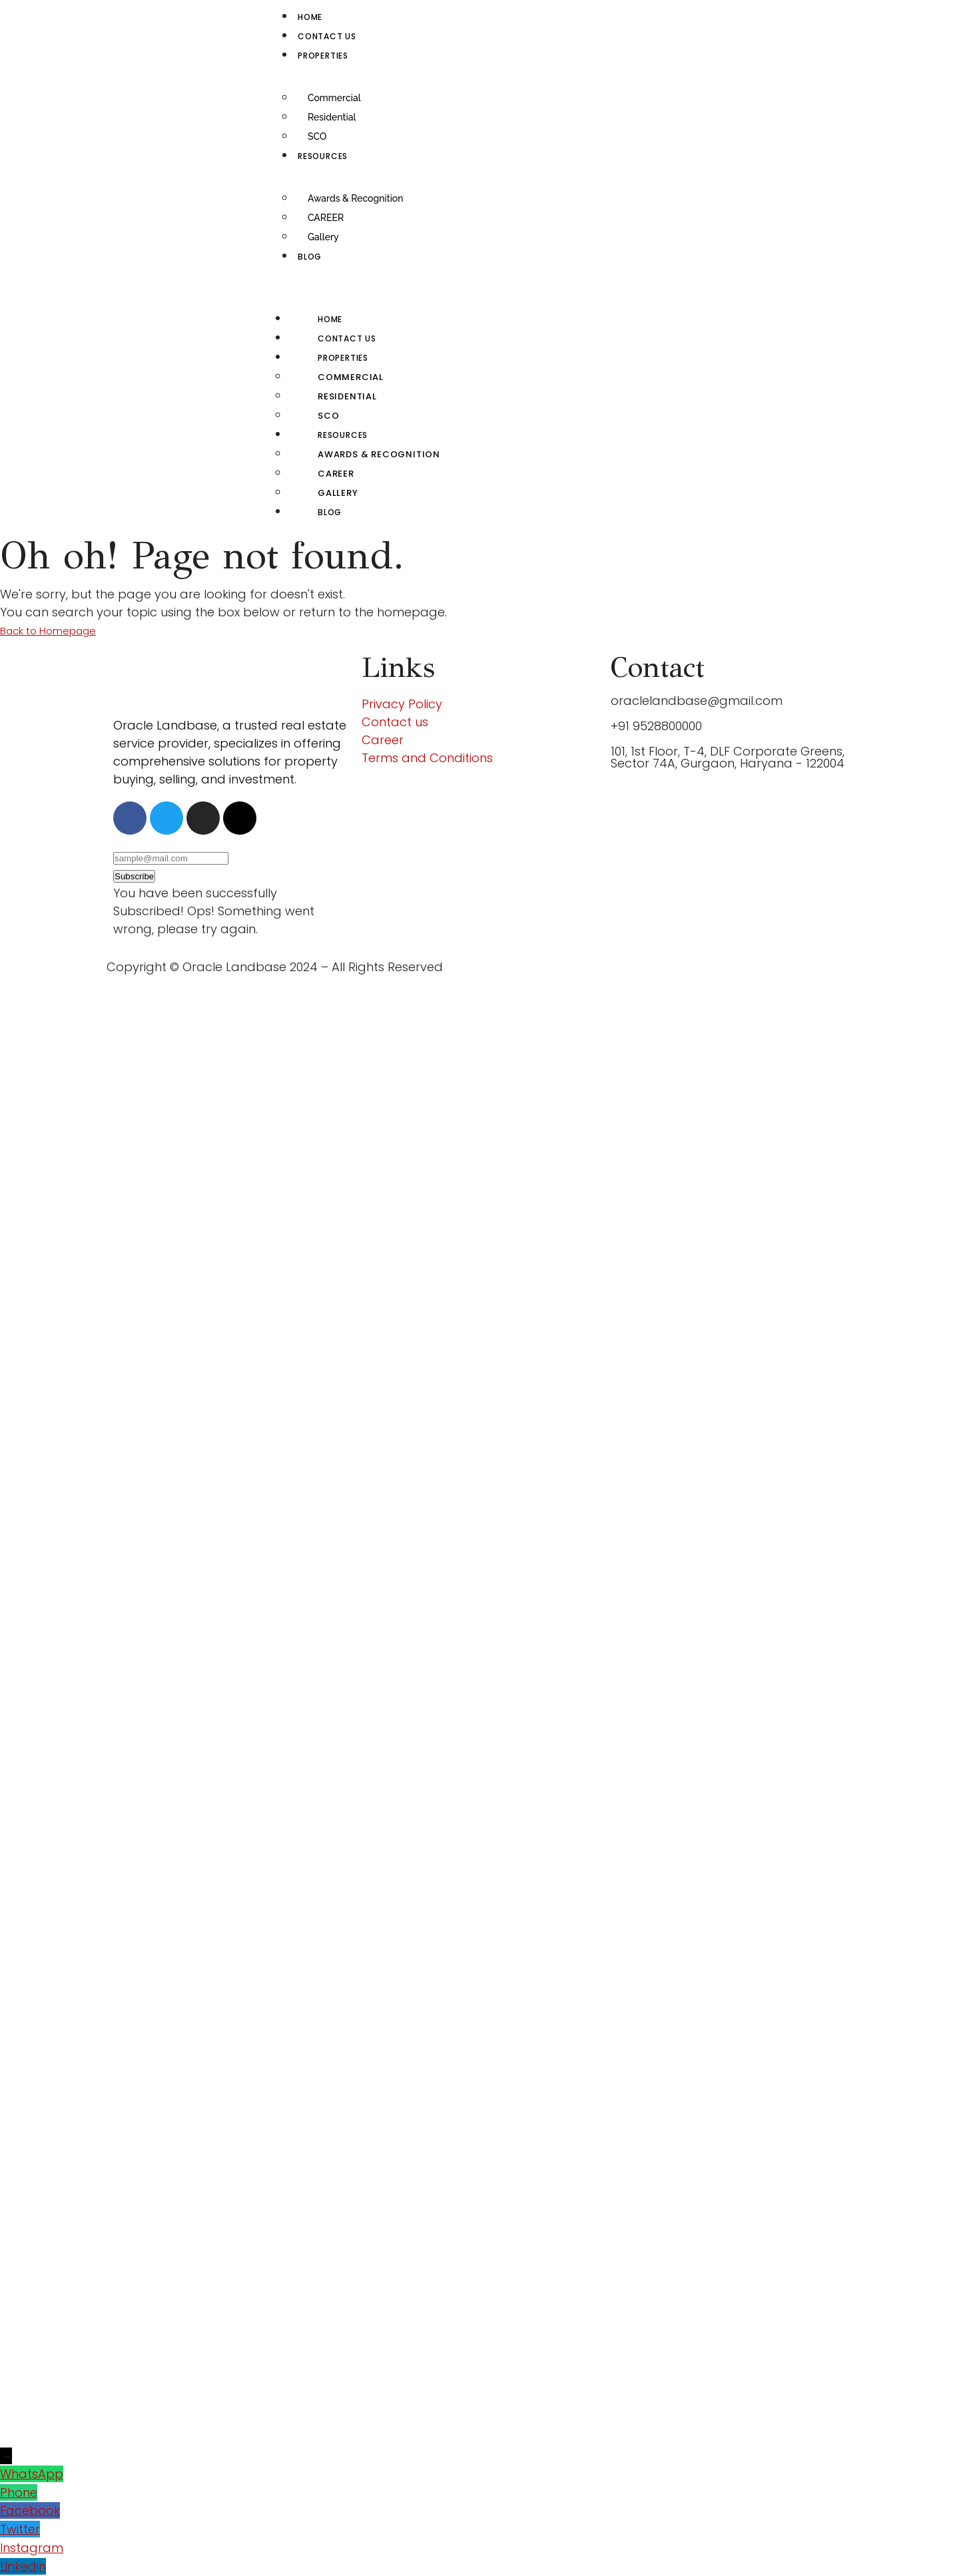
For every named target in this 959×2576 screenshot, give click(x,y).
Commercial (334, 98)
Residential (332, 117)
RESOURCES (323, 156)
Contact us (327, 36)
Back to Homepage (48, 631)
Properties (323, 55)
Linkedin (23, 2566)
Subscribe (134, 876)
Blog (310, 256)
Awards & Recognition (356, 198)
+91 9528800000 (656, 726)
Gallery (323, 237)
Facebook (30, 2510)
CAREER (326, 217)
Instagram (31, 2547)
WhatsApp (31, 2474)
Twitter (20, 2529)
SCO (317, 136)
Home (310, 17)
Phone (18, 2492)
